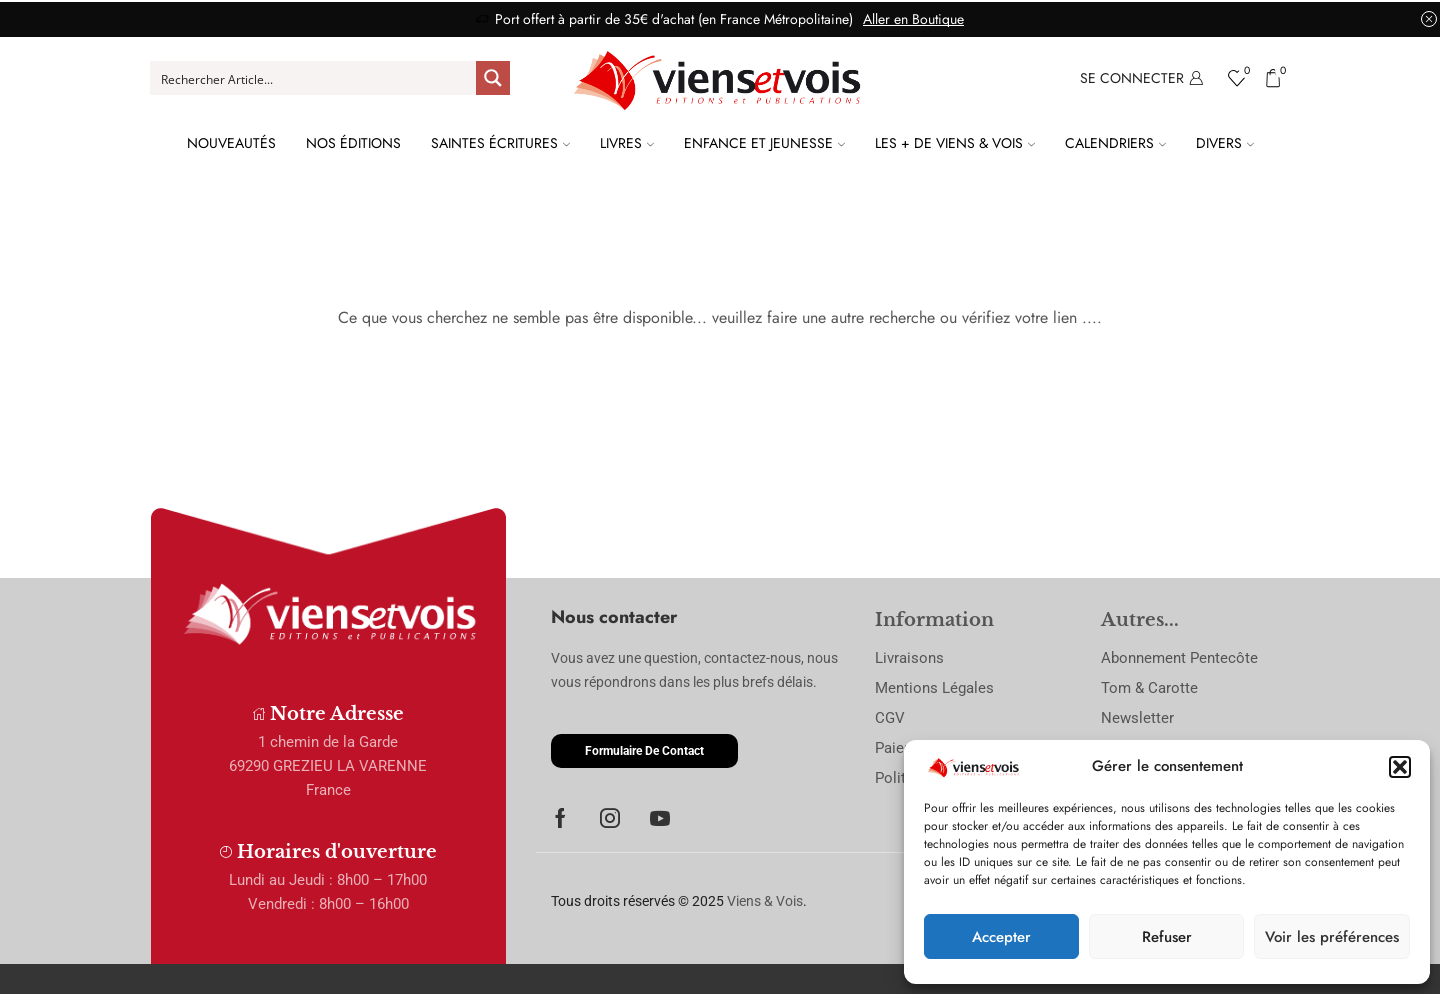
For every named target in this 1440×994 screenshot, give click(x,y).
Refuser (1167, 937)
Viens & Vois (765, 901)
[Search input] (314, 78)
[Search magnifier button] (493, 78)
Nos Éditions (353, 143)
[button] (1400, 767)
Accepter (1001, 937)
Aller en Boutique (913, 19)
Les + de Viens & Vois (955, 143)
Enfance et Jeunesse (764, 143)
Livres (627, 143)
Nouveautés (231, 143)
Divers (1225, 143)
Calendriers (1115, 143)
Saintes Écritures (500, 143)
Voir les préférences (1332, 937)
